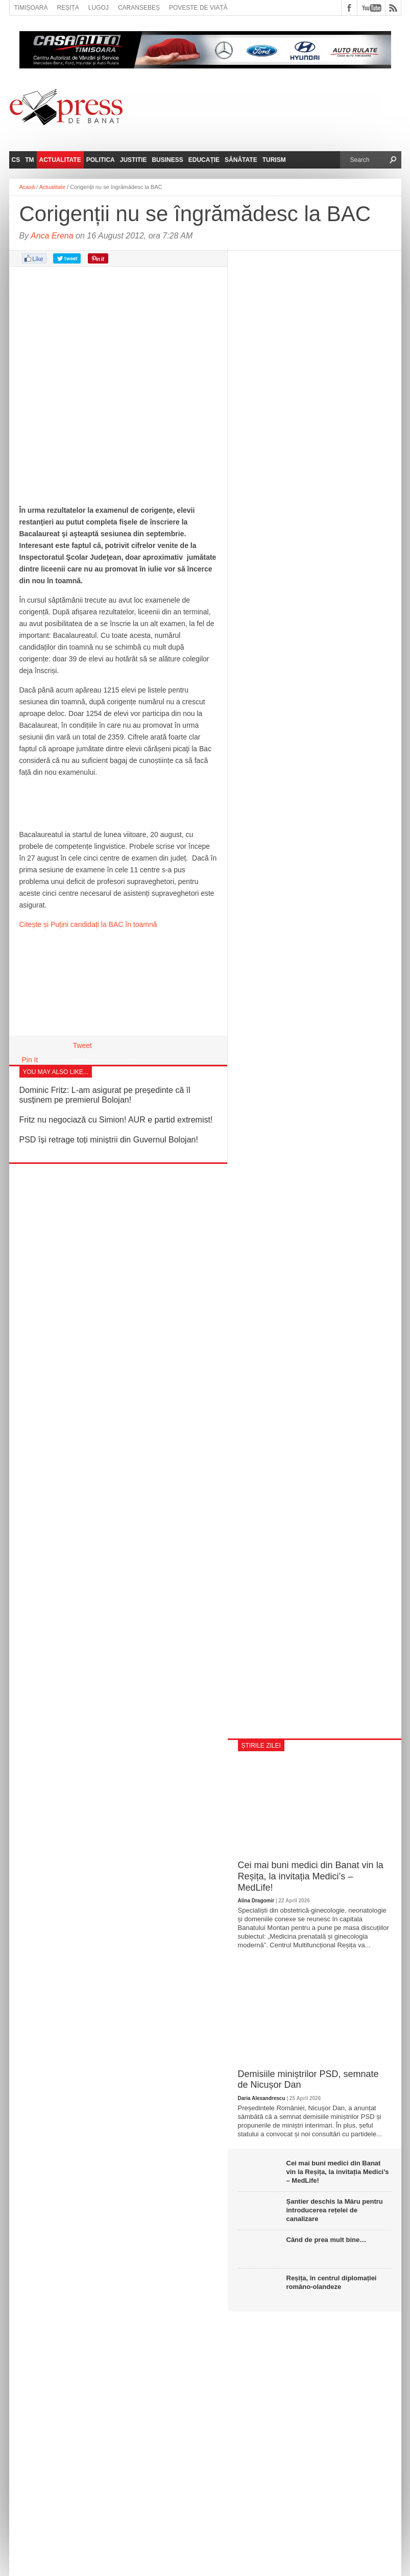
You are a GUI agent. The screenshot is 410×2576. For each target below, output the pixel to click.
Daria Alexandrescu (261, 2098)
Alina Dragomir (256, 1900)
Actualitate (60, 159)
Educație (204, 159)
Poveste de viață (198, 7)
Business (167, 159)
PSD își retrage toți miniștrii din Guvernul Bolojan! (108, 1139)
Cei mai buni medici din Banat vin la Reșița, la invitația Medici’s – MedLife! (310, 1876)
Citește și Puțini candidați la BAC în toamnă (88, 924)
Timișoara (31, 7)
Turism (274, 159)
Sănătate (241, 159)
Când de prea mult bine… (326, 2240)
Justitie (133, 159)
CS (16, 159)
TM (29, 159)
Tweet (82, 1045)
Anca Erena (52, 235)
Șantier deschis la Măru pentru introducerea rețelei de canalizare (334, 2210)
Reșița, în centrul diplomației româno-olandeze (331, 2282)
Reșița (68, 7)
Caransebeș (139, 7)
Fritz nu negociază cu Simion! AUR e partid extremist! (116, 1119)
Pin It (30, 1060)
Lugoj (98, 7)
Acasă (27, 187)
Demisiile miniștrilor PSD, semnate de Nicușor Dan (308, 2079)
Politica (100, 159)
